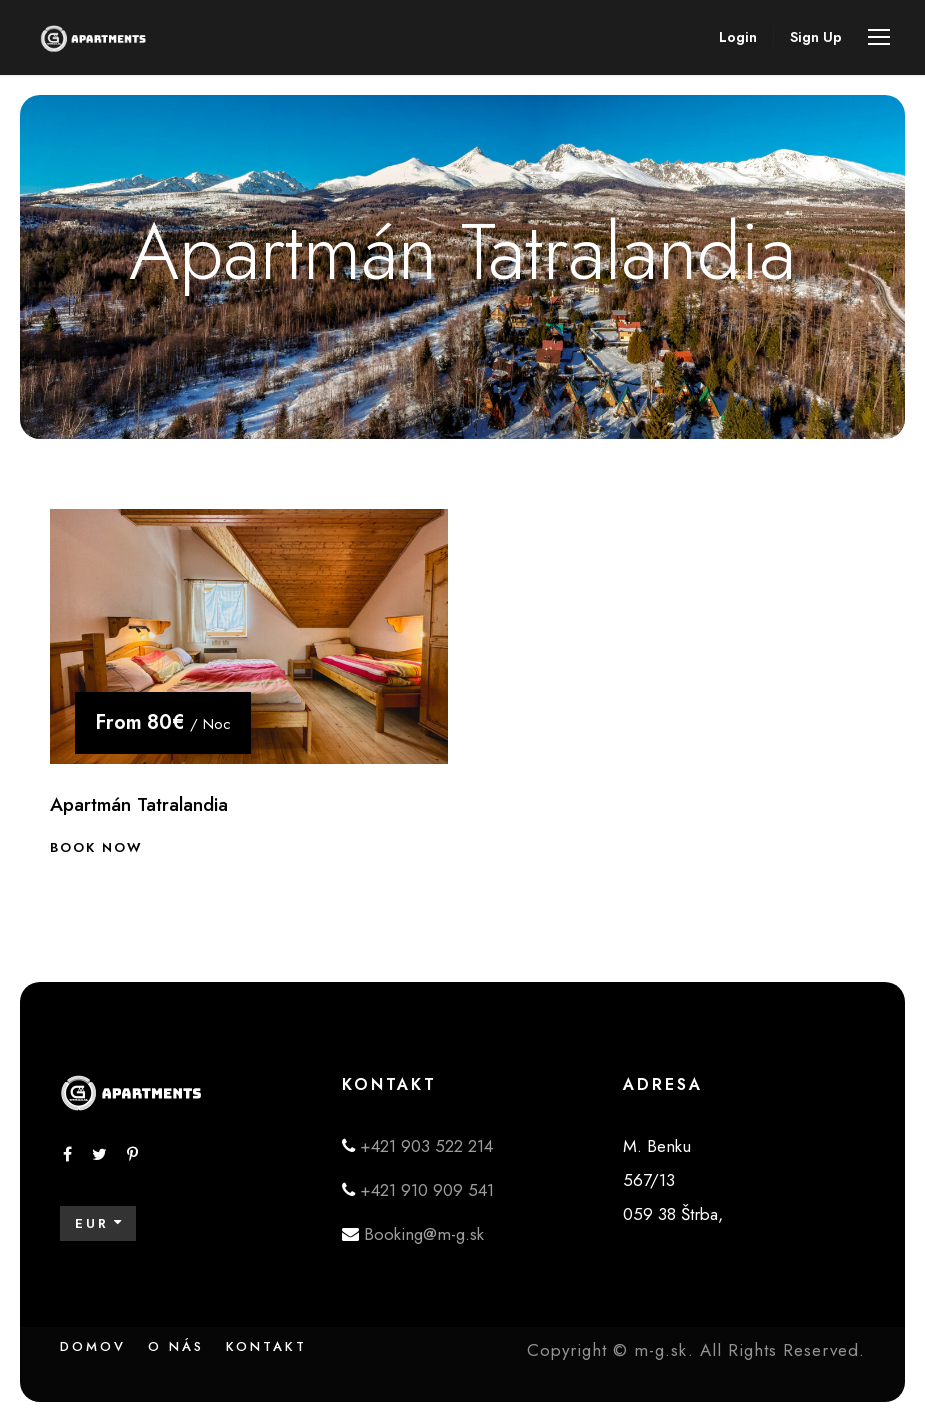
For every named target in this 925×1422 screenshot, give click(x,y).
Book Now (96, 847)
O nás (176, 1346)
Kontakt (266, 1346)
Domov (93, 1346)
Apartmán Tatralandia (139, 804)
